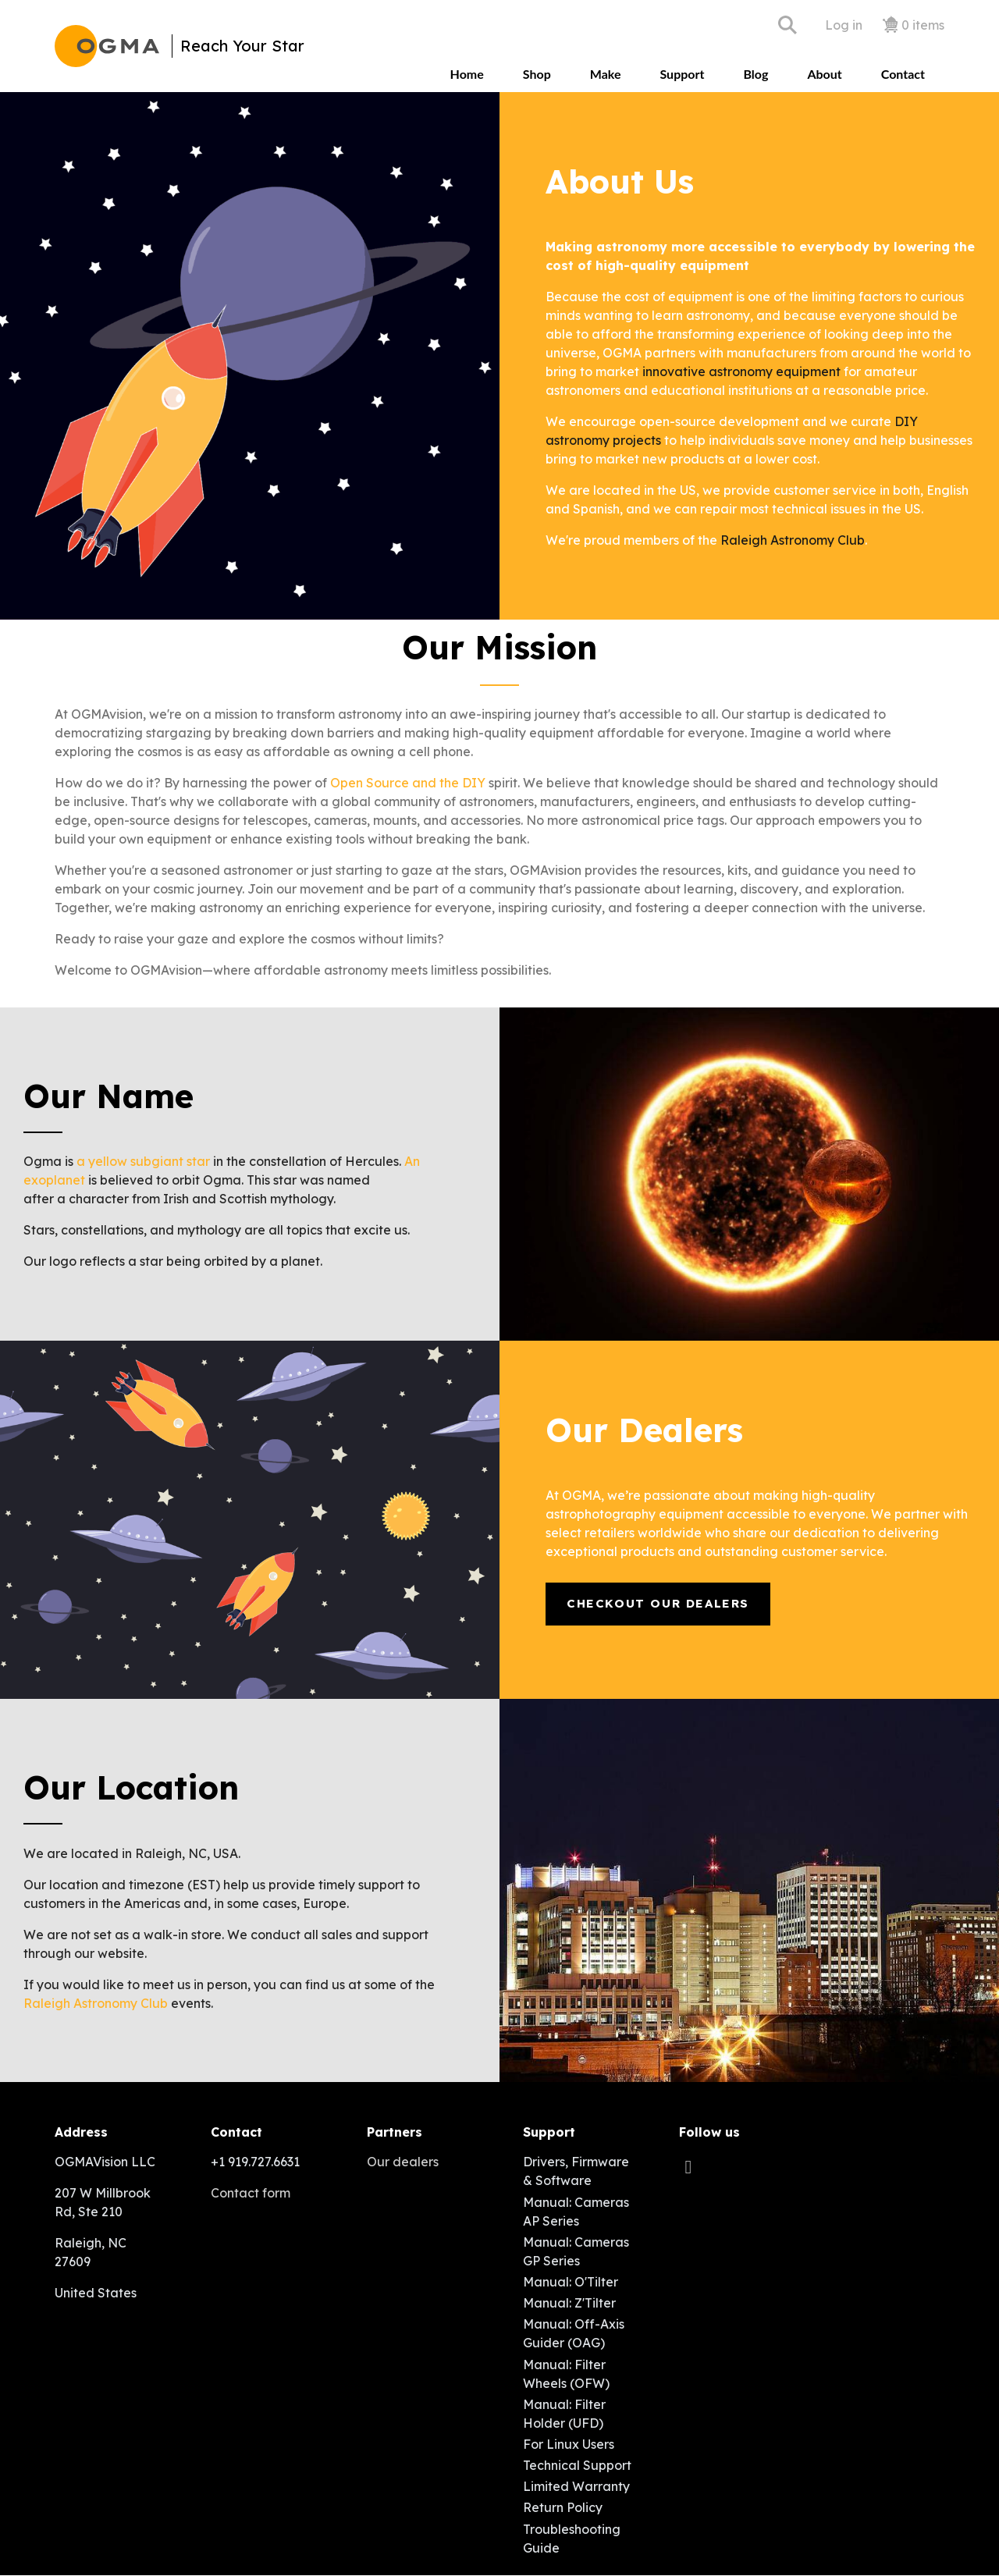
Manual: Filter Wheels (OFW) (566, 2374)
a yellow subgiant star (143, 1161)
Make (605, 73)
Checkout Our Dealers (658, 1603)
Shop (537, 73)
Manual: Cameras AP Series (576, 2211)
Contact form (250, 2193)
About (824, 73)
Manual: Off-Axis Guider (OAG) (573, 2333)
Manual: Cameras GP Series (576, 2251)
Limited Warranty (576, 2486)
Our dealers (403, 2161)
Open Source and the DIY (407, 783)
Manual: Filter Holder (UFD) (564, 2414)
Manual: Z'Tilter (569, 2303)
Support (681, 73)
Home (467, 73)
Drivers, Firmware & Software (576, 2171)
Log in (843, 25)
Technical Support (577, 2465)
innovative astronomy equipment (741, 371)
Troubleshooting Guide (571, 2538)
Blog (755, 73)
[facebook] (692, 2166)
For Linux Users (568, 2444)
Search (787, 25)
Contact (903, 73)
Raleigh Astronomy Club (792, 540)
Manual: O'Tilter (570, 2282)
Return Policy (563, 2507)
